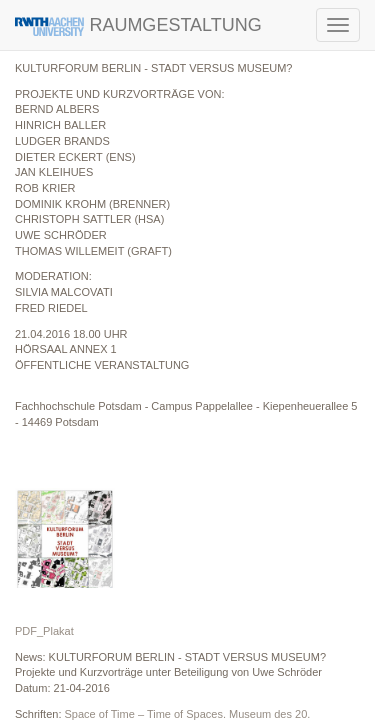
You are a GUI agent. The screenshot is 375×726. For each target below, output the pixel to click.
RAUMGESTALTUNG (138, 25)
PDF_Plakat (44, 631)
